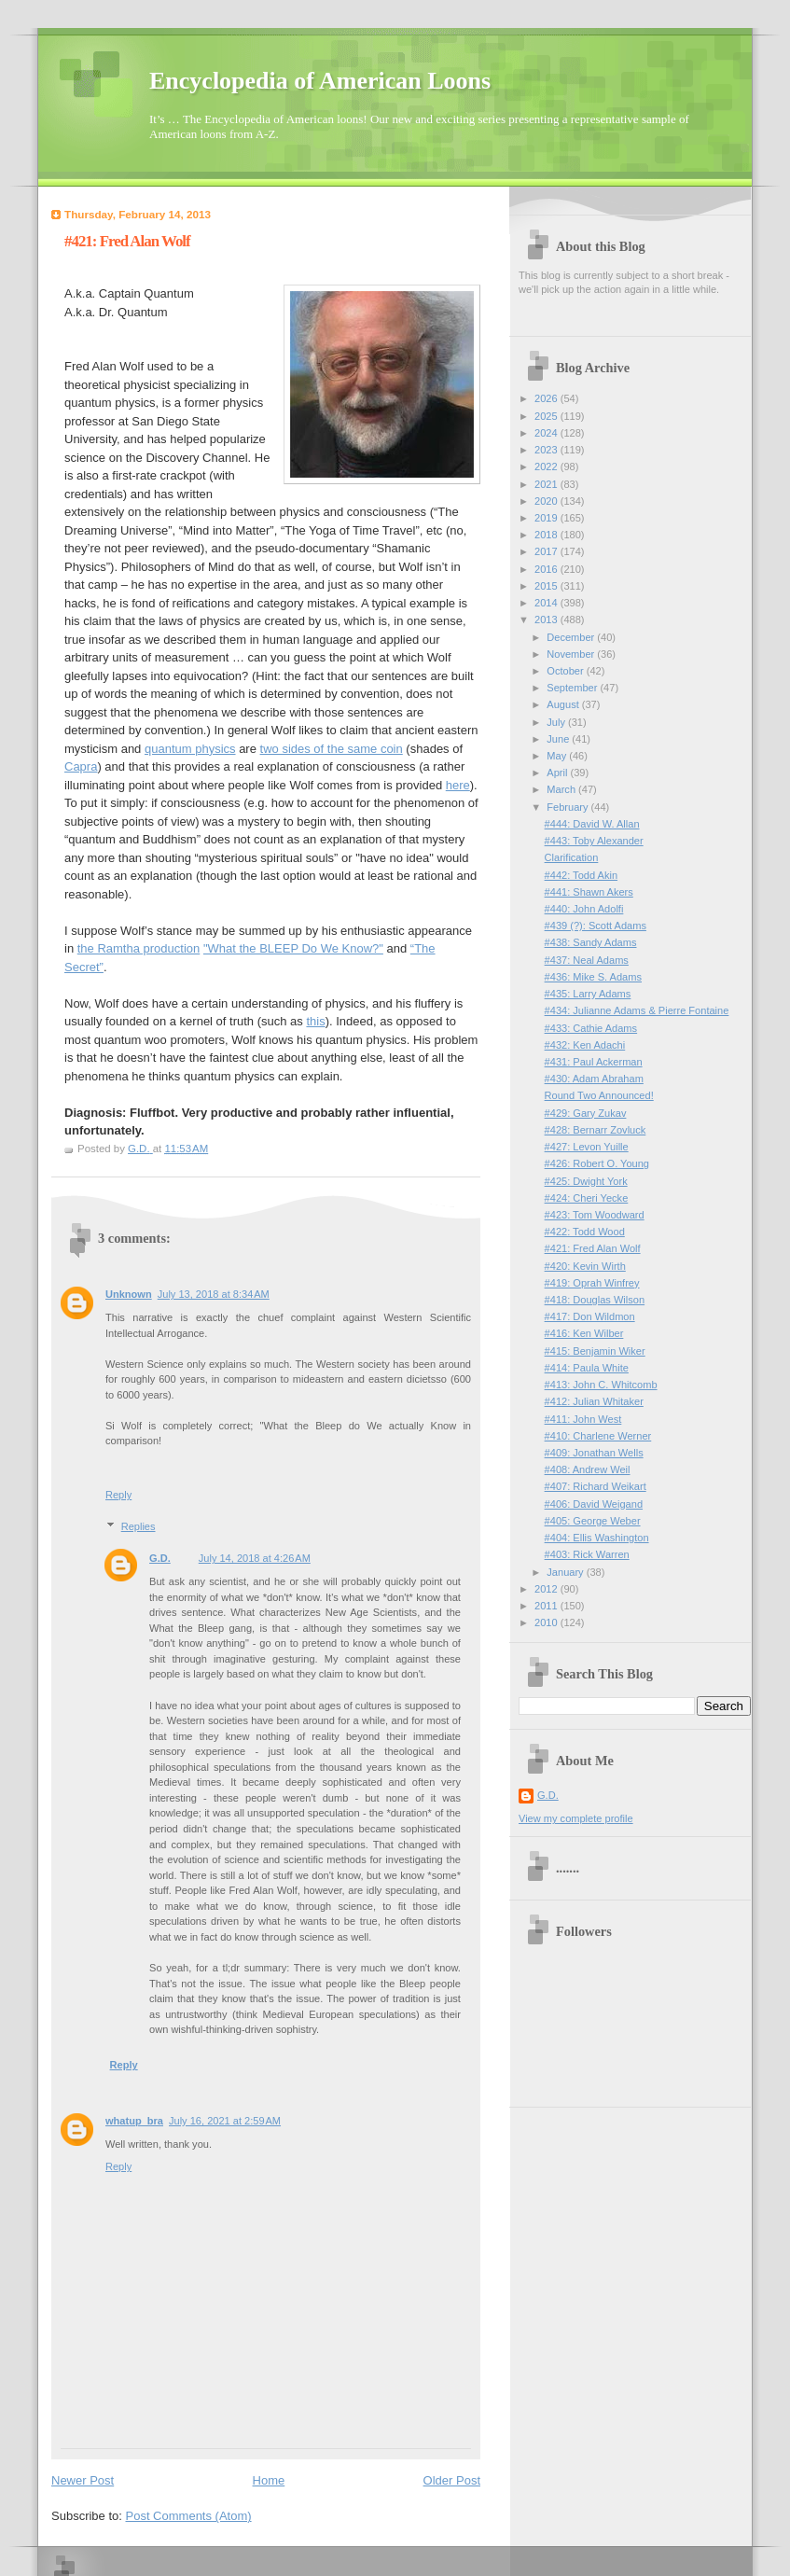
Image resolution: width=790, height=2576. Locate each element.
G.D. (160, 1558)
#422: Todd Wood (585, 1231)
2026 (547, 398)
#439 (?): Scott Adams (595, 925)
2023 (547, 449)
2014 (547, 602)
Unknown (128, 1294)
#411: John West (583, 1419)
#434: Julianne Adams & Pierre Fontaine (637, 1010)
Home (269, 2480)
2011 (547, 1605)
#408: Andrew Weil (588, 1469)
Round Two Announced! (599, 1095)
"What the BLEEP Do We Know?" (293, 948)
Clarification (572, 857)
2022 (547, 466)
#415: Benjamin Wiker (595, 1351)
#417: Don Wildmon (590, 1316)
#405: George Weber (593, 1520)
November (572, 654)
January (566, 1572)
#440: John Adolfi (584, 908)
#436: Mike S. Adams (593, 976)
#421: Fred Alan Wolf (593, 1248)
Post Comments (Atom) (189, 2516)
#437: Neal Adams (587, 960)
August (564, 704)
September (573, 687)
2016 (547, 569)
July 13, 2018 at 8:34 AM (214, 1294)
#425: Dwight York (586, 1181)
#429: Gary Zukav (586, 1113)
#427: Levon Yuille (587, 1146)
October (566, 670)
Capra (80, 766)
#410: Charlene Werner (598, 1435)
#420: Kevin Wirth (585, 1266)
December (572, 637)
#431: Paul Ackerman (594, 1061)
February (568, 807)
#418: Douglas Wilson (594, 1299)
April (558, 772)
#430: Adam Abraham (594, 1078)
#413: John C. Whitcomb (601, 1384)
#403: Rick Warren (587, 1554)
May (558, 755)
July (557, 722)
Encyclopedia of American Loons (320, 80)
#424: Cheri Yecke (587, 1198)
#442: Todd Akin (581, 875)
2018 (547, 534)
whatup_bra (134, 2120)
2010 (547, 1622)
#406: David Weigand (594, 1504)
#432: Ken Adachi (585, 1045)
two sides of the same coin (331, 749)
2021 (547, 484)
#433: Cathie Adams (591, 1028)
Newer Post (82, 2480)
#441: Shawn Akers (589, 892)
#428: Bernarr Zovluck (595, 1129)
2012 (547, 1588)
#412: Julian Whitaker (594, 1401)
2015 (547, 586)
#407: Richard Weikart (595, 1486)
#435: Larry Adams (588, 993)
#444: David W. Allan (592, 823)
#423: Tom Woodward (594, 1214)
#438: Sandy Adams (591, 942)
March (562, 789)
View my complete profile (576, 1818)
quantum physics (190, 749)
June (559, 739)
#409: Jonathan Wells (594, 1452)
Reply (118, 1494)
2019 (547, 517)
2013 (547, 619)
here (458, 785)
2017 (547, 551)
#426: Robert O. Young (597, 1163)
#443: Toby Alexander (594, 840)
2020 (547, 501)
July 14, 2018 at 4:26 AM (255, 1558)
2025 (547, 416)
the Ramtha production (139, 948)
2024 (547, 433)
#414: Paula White (587, 1367)
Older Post (451, 2480)
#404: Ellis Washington (597, 1537)
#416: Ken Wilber (584, 1333)
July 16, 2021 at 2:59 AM (225, 2120)
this (315, 1021)
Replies (138, 1526)
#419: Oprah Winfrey (592, 1282)
